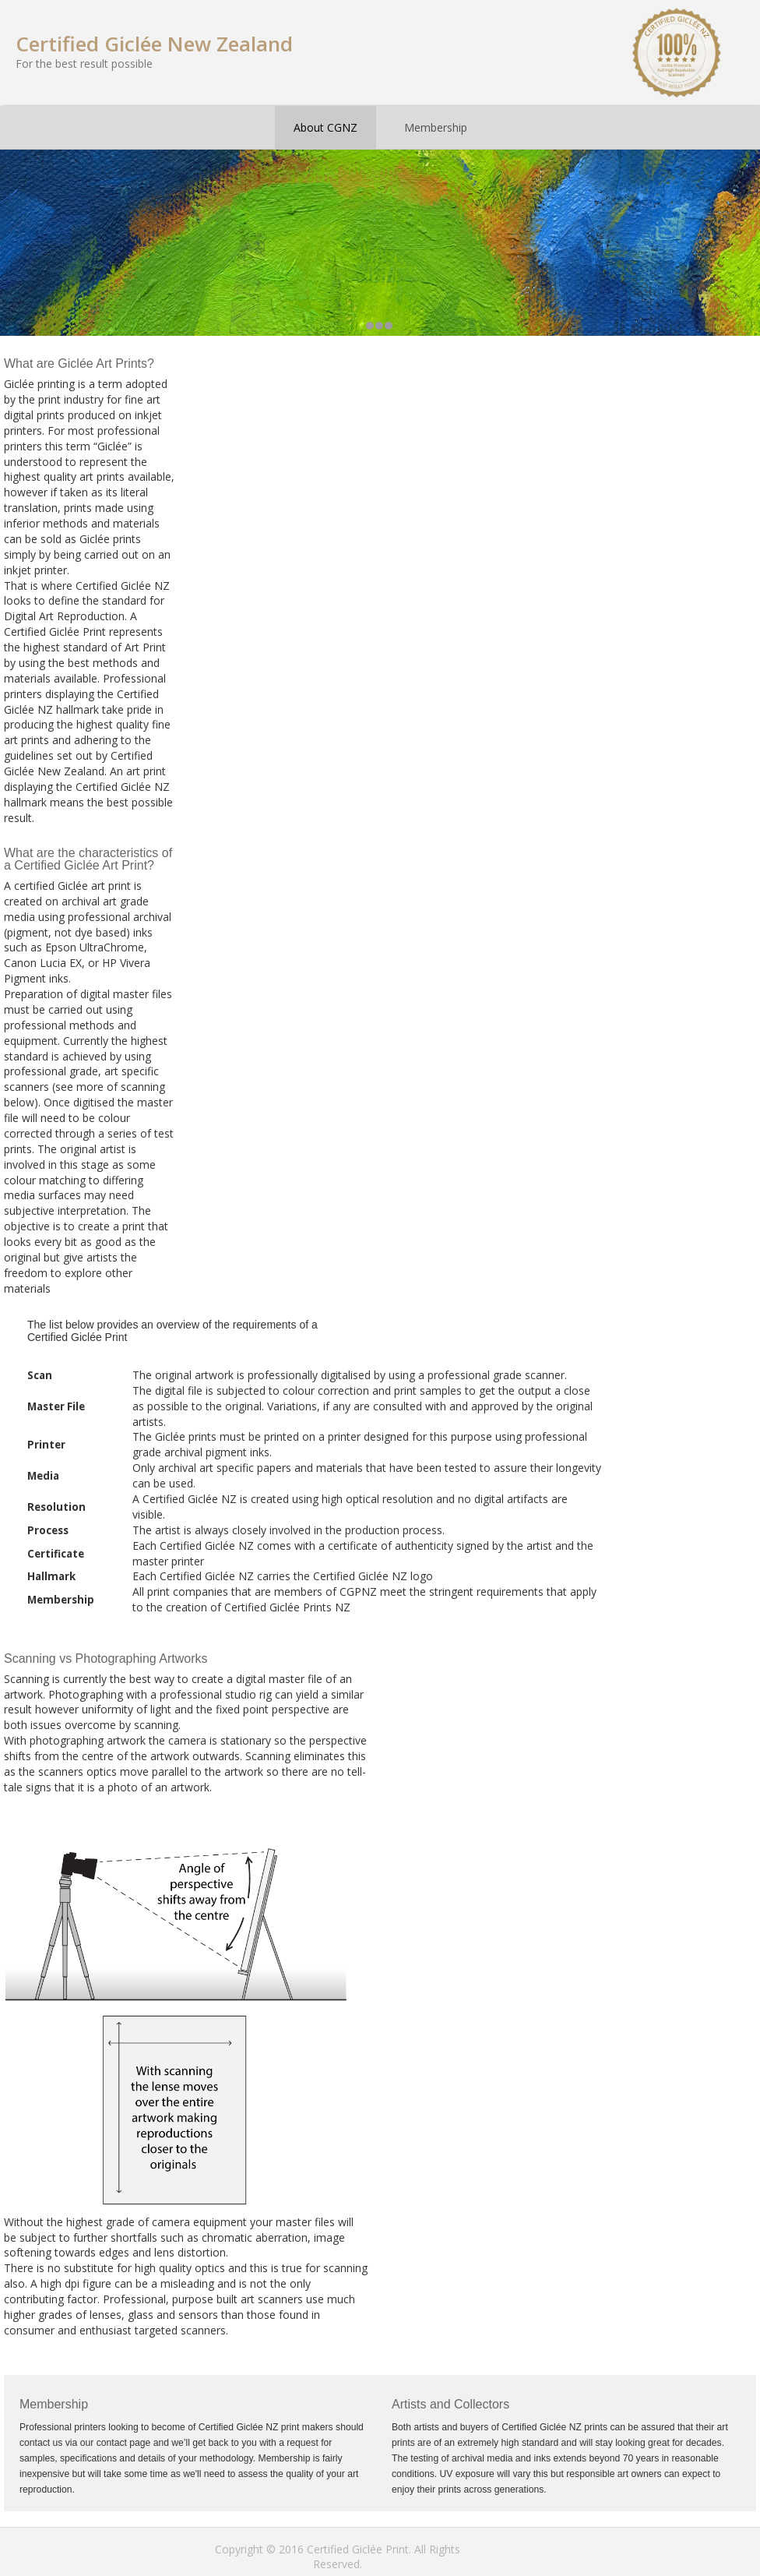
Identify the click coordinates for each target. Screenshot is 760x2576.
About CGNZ (325, 127)
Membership (435, 127)
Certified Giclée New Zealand (154, 44)
